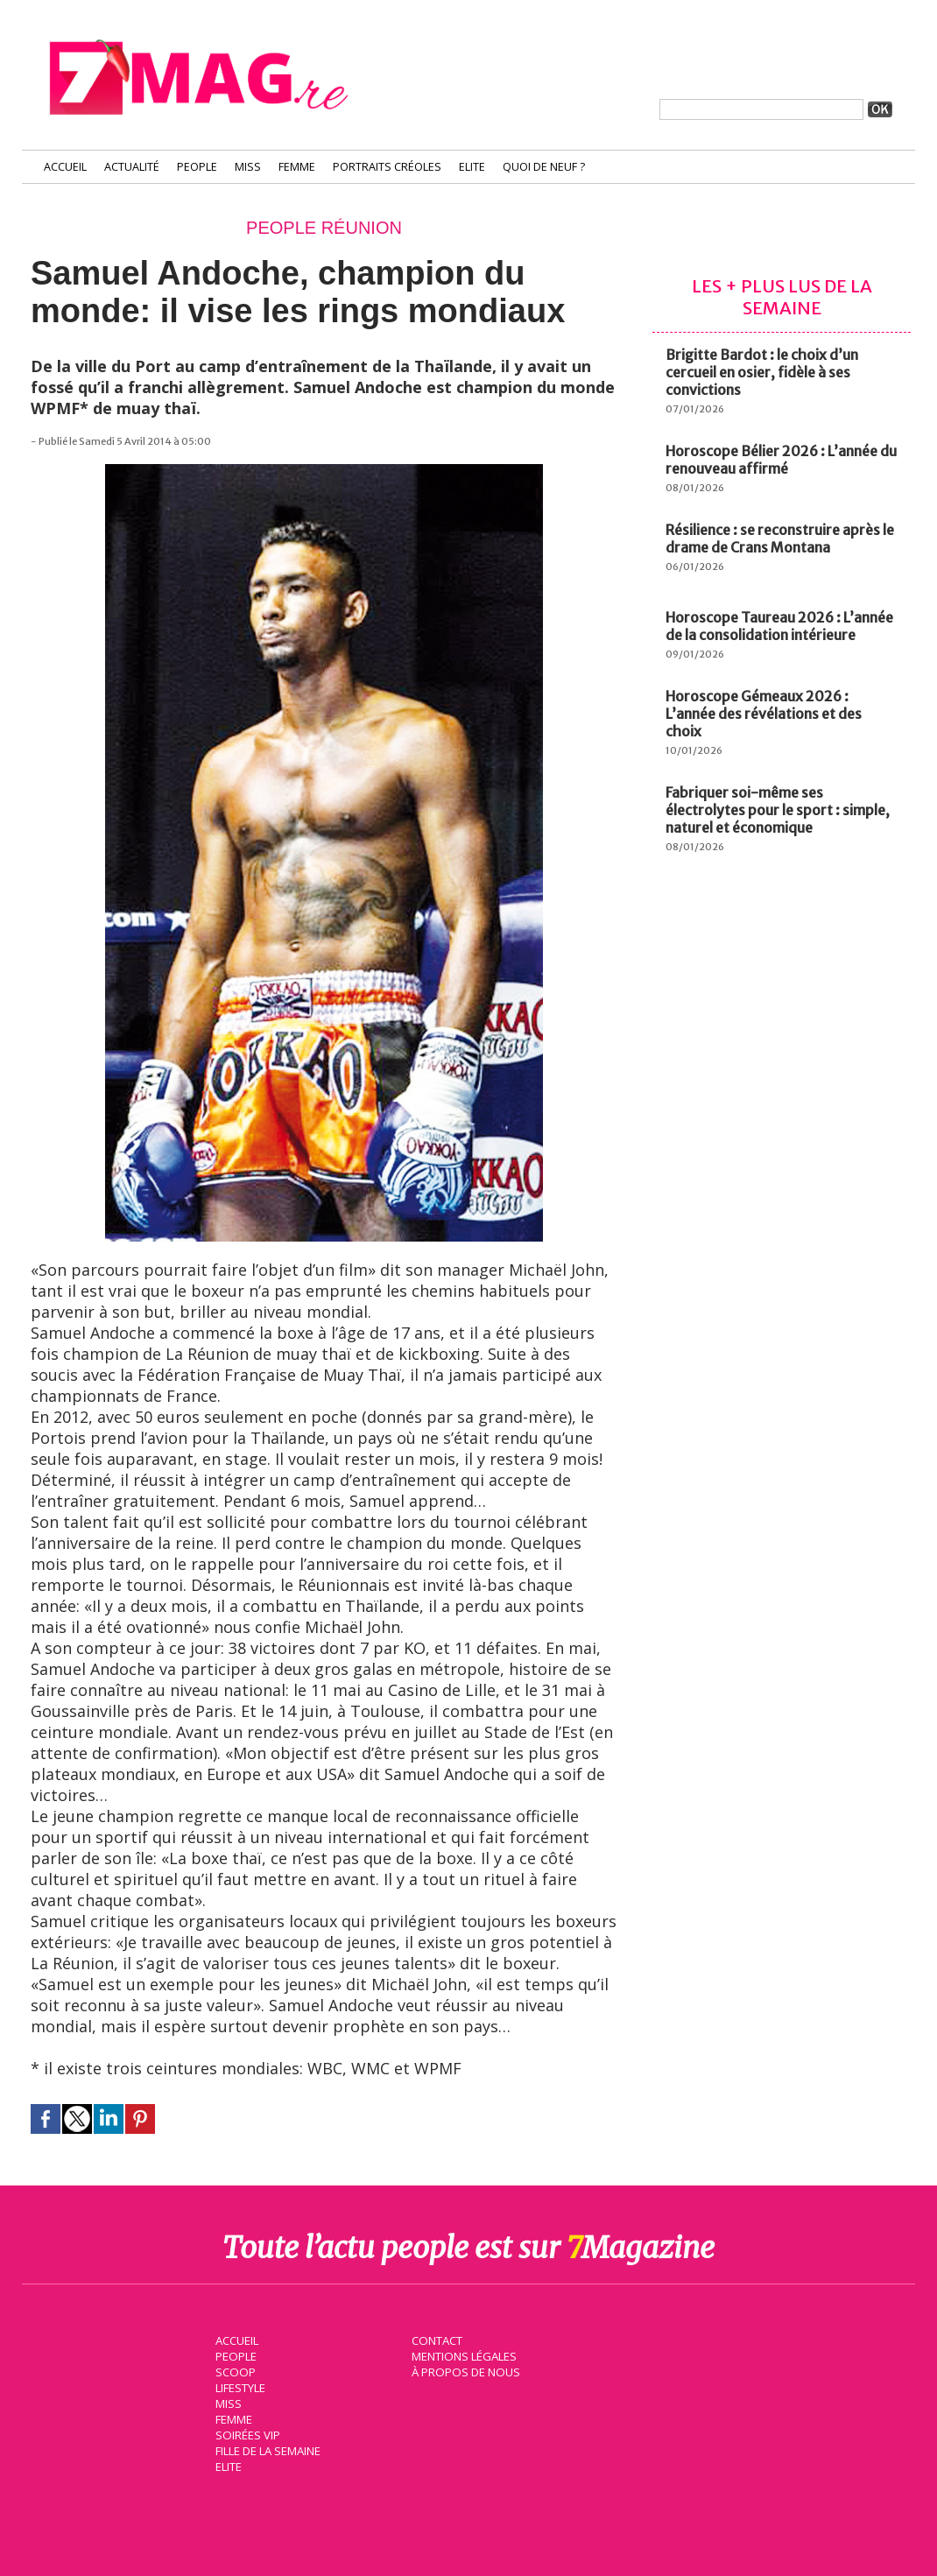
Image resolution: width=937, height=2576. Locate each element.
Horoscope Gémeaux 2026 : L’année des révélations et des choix (764, 713)
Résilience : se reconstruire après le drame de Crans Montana (780, 538)
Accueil (65, 166)
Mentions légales (463, 2355)
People (197, 166)
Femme (296, 166)
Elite (472, 166)
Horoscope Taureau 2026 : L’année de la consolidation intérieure (779, 626)
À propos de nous (464, 2371)
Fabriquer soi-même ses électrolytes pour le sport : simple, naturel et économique (778, 810)
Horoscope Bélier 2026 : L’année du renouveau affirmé (781, 459)
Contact (436, 2339)
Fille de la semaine (267, 2450)
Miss (248, 166)
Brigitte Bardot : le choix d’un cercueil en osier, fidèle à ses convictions (762, 372)
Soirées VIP (246, 2434)
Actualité (131, 166)
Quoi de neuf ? (544, 166)
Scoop (234, 2371)
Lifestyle (239, 2387)
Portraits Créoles (387, 166)
